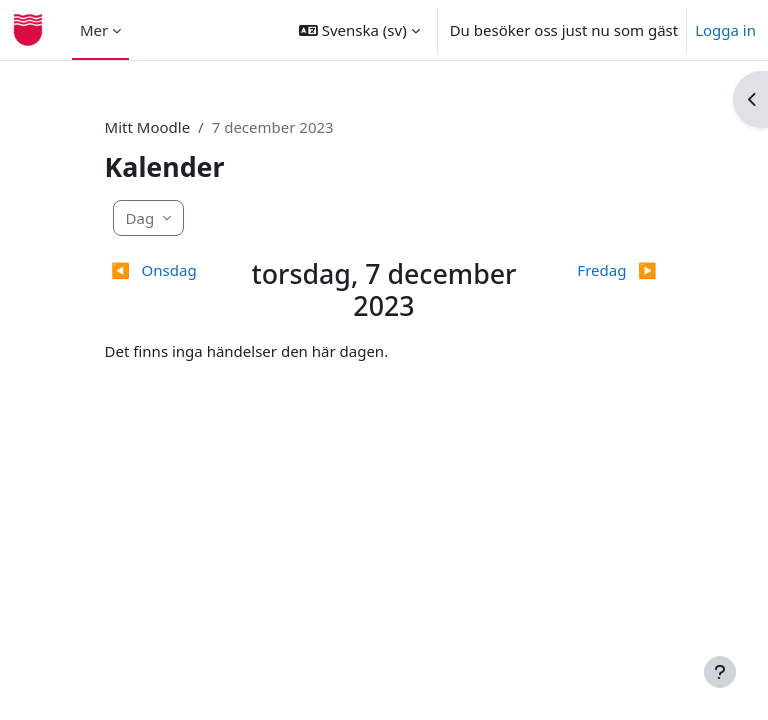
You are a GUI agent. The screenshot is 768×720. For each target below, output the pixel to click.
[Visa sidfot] (720, 672)
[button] (359, 30)
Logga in (725, 30)
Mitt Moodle (148, 127)
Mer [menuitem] (94, 30)
